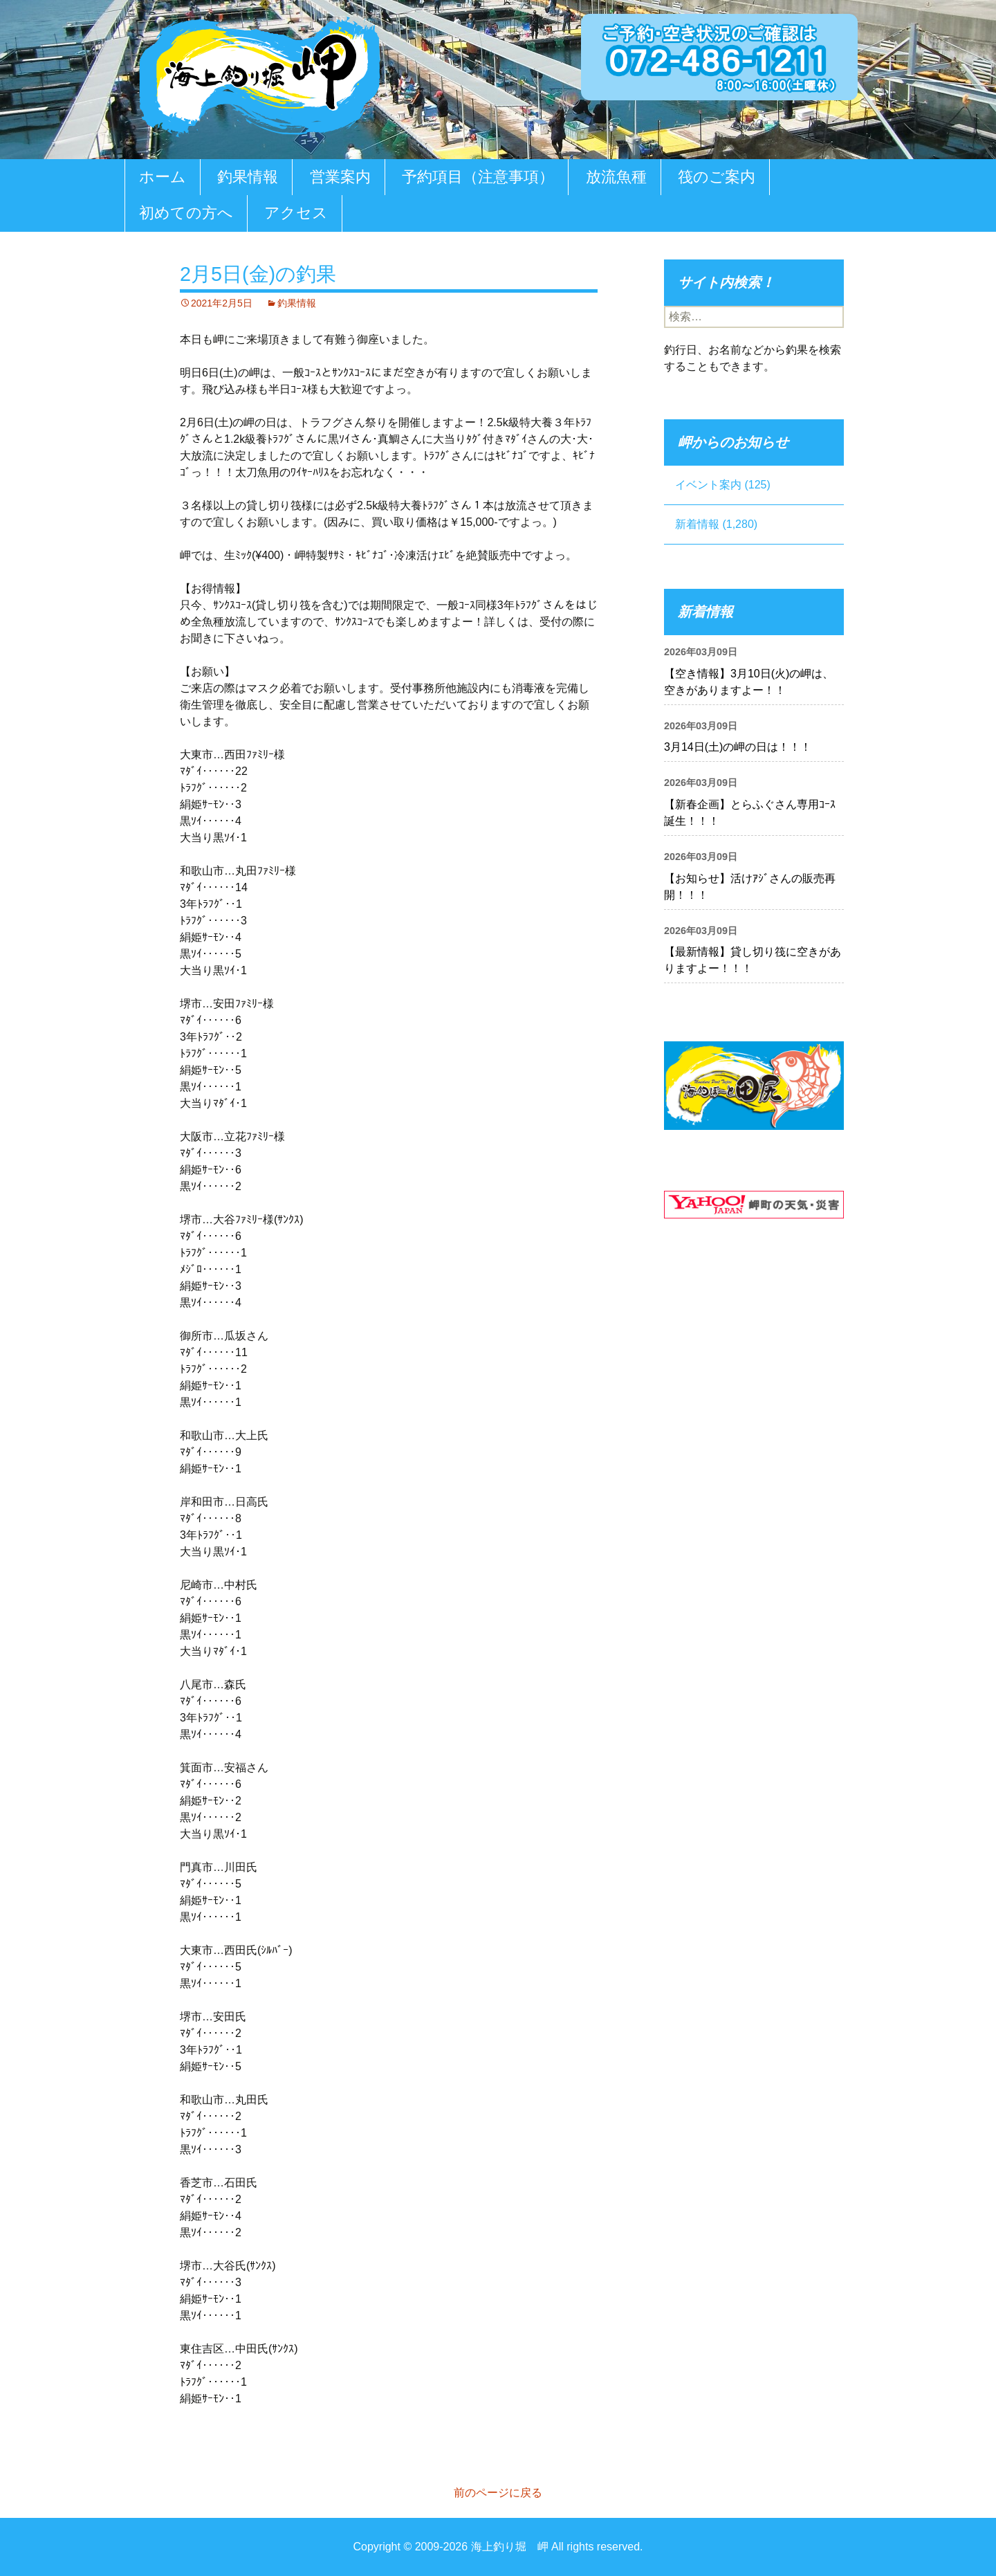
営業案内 (340, 176)
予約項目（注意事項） (478, 176)
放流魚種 (616, 176)
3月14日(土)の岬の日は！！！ (737, 747)
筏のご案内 (716, 176)
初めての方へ (186, 212)
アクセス (296, 212)
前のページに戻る (498, 2493)
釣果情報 (247, 176)
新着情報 (697, 524)
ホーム (162, 176)
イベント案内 (708, 485)
